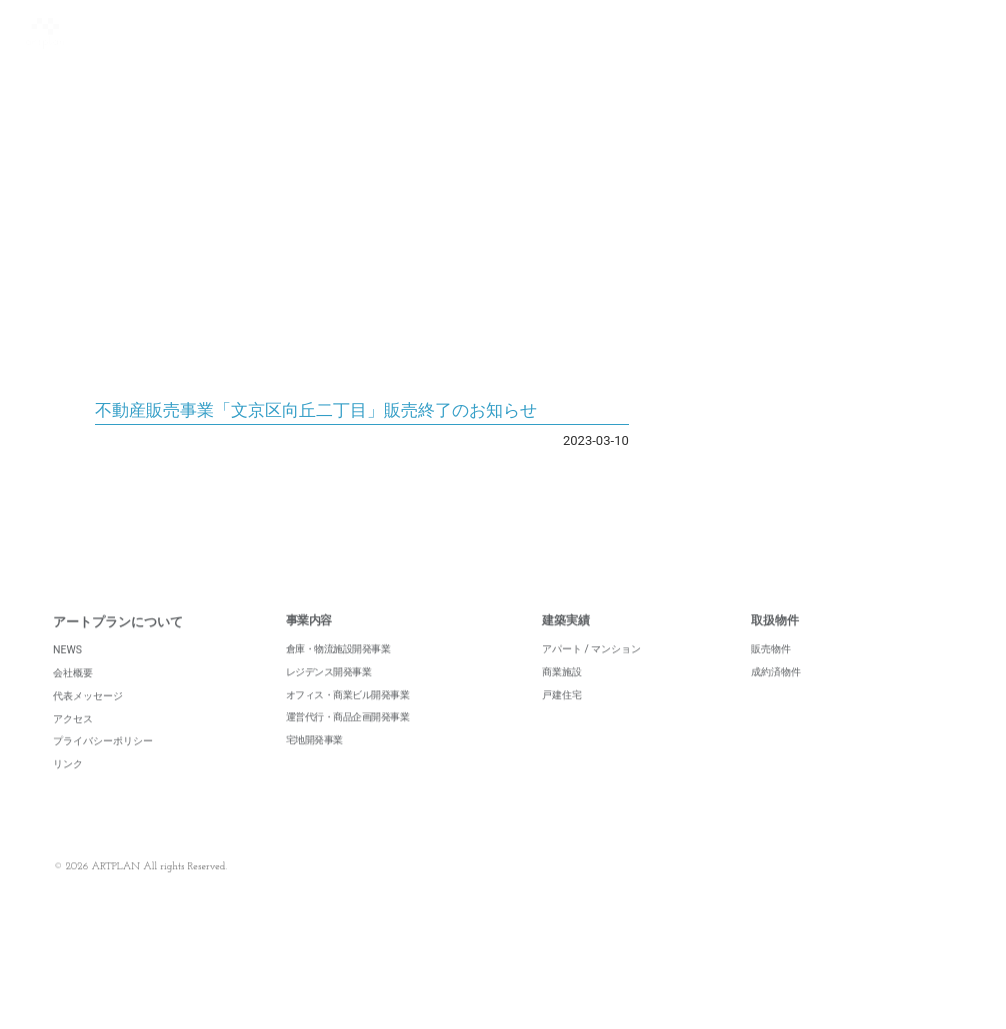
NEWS (67, 672)
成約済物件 (776, 693)
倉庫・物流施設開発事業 (338, 671)
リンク (68, 786)
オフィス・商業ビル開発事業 (348, 716)
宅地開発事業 (314, 762)
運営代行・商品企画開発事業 (348, 739)
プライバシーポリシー (103, 763)
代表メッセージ (88, 718)
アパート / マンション (592, 671)
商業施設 (562, 693)
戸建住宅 (562, 716)
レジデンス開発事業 (329, 693)
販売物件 (771, 671)
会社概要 (73, 695)
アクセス (73, 740)
